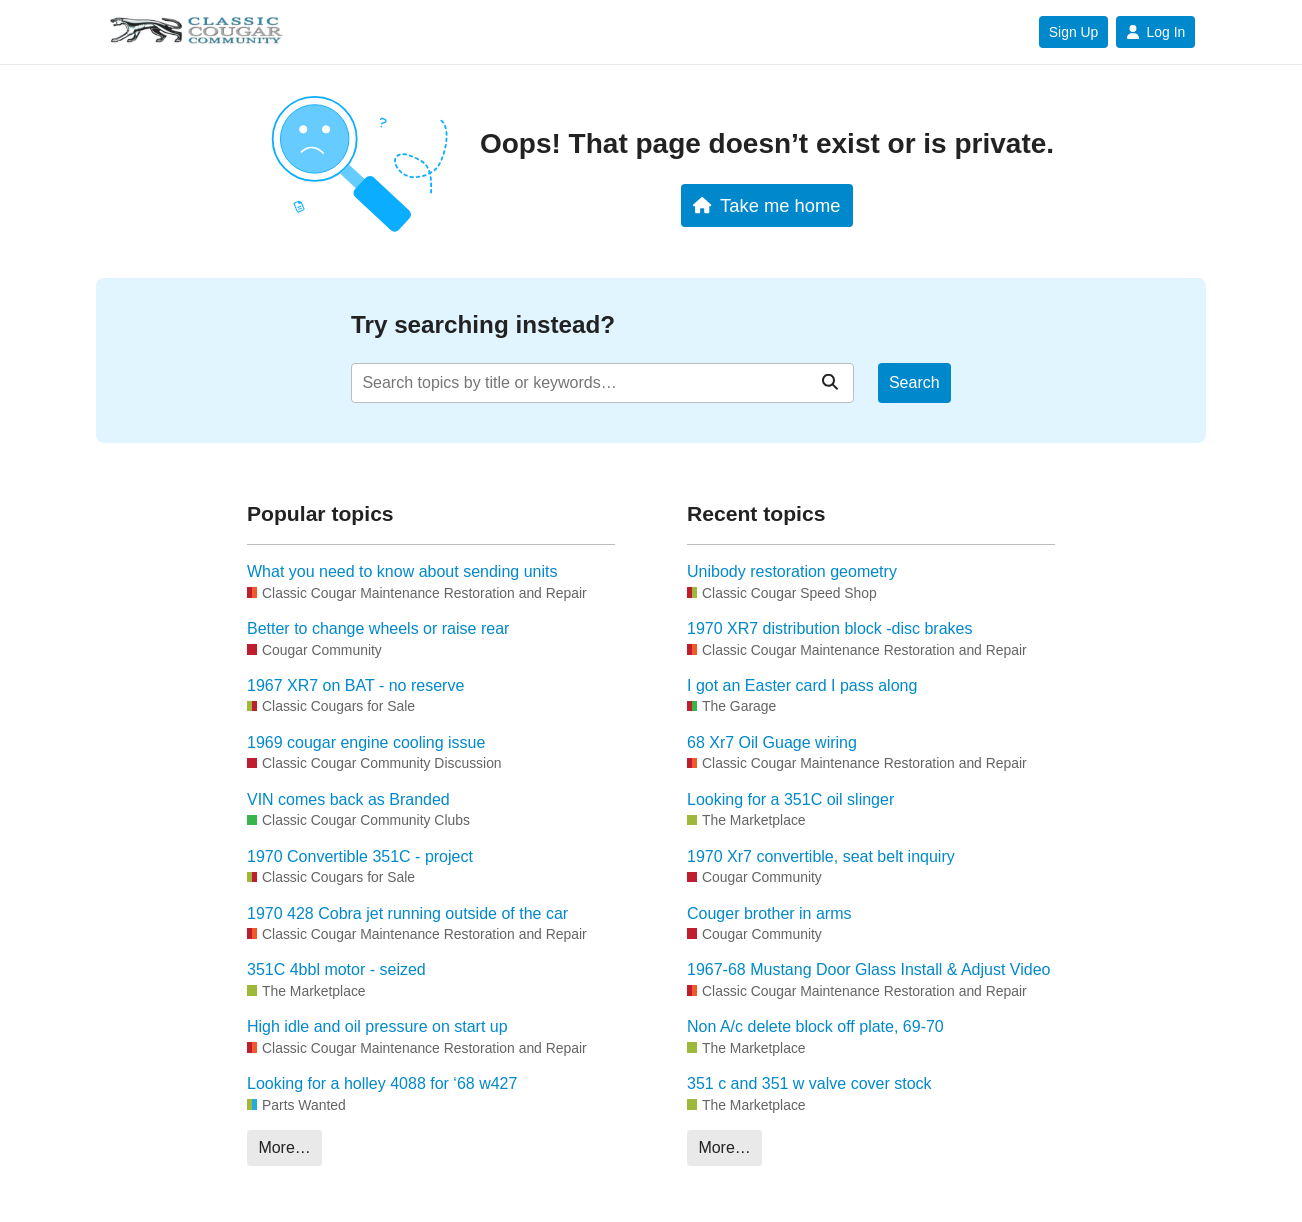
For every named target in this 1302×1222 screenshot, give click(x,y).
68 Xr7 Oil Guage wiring (772, 742)
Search (914, 382)
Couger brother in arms (769, 913)
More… (284, 1147)
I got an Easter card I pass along (802, 685)
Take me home (766, 205)
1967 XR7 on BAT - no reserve (355, 685)
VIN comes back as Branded (348, 799)
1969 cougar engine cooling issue (366, 742)
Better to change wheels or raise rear (378, 628)
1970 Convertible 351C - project (360, 856)
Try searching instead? (483, 324)
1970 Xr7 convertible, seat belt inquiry (821, 856)
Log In (1155, 32)
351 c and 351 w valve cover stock (809, 1083)
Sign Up (1073, 32)
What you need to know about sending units (402, 571)
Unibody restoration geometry (792, 571)
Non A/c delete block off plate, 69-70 (815, 1026)
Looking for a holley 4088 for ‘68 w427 (382, 1083)
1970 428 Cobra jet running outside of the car (407, 913)
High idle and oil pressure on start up (377, 1026)
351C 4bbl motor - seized (336, 969)
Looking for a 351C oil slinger (790, 799)
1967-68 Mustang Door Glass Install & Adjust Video (868, 969)
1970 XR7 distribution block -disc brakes (829, 628)
